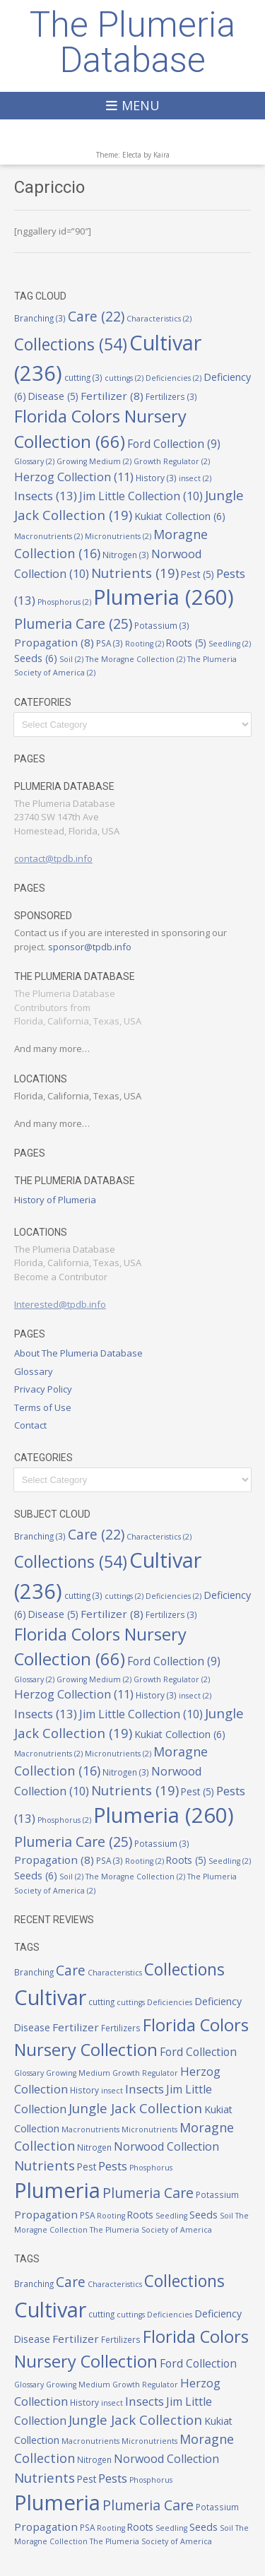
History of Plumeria (55, 1199)
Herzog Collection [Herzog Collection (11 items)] (74, 476)
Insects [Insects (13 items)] (45, 496)
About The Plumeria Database (78, 1353)
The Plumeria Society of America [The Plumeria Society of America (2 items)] (151, 2230)
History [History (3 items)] (156, 477)
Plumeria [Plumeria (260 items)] (163, 597)
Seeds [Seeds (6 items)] (35, 658)
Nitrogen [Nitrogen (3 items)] (125, 554)
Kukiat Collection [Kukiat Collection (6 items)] (179, 516)
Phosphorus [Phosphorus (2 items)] (64, 602)
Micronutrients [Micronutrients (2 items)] (118, 536)
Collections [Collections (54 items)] (70, 344)
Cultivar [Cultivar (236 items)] (50, 1997)
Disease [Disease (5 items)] (53, 396)
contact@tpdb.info (53, 858)
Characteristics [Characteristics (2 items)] (159, 319)
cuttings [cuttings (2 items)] (124, 378)
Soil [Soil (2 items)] (71, 659)
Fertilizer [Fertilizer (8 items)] (112, 396)
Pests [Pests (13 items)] (112, 2166)
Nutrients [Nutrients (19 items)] (135, 572)
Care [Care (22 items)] (96, 316)
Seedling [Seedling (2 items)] (229, 644)
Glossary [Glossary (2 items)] (34, 461)
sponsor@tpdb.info (89, 946)
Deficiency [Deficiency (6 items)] (218, 2001)
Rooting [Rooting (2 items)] (144, 644)
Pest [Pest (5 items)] (197, 574)
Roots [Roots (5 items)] (186, 643)
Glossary (33, 1371)
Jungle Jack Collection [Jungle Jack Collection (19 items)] (135, 2108)
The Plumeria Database (132, 42)
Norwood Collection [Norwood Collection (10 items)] (166, 2146)
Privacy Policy (43, 1389)
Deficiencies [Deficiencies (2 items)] (173, 378)
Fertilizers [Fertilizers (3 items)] (171, 396)
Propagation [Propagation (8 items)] (54, 642)
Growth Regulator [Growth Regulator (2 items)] (172, 461)
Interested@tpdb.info (60, 1304)
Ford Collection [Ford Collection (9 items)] (173, 443)
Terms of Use (42, 1407)
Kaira (161, 155)
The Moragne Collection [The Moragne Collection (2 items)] (135, 659)
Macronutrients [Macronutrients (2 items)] (48, 536)
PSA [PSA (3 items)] (109, 643)
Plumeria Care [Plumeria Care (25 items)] (73, 623)
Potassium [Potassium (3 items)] (161, 625)
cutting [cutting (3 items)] (83, 377)
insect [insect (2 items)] (195, 478)
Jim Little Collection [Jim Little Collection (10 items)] (141, 496)
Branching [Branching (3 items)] (40, 318)
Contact (30, 1425)
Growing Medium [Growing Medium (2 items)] (94, 461)
